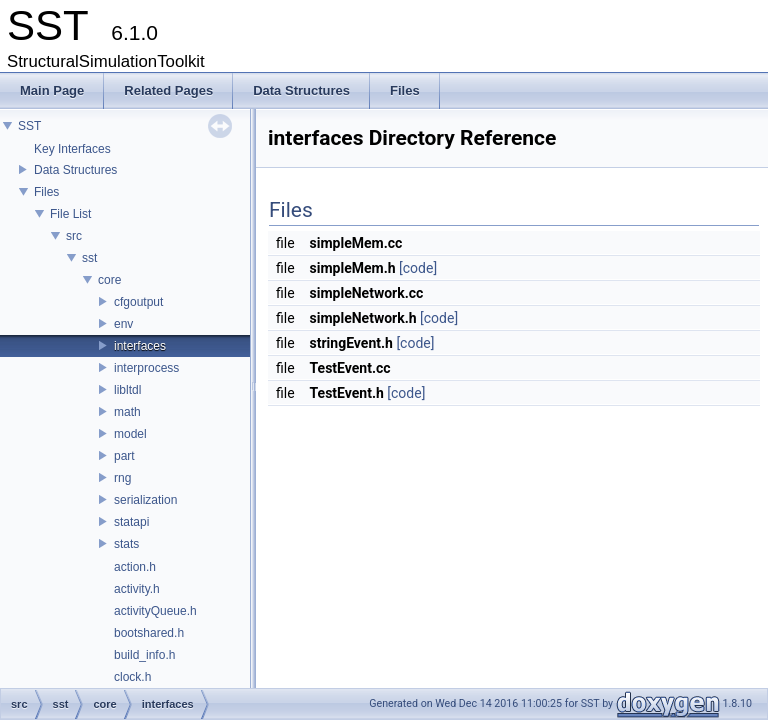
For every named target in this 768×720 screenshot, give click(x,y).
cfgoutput (138, 302)
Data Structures (75, 170)
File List (70, 214)
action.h (135, 567)
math (127, 412)
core (109, 280)
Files (46, 192)
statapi (131, 522)
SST (29, 126)
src (74, 236)
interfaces (140, 346)
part (124, 456)
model (130, 434)
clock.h (132, 677)
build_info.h (144, 655)
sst (89, 258)
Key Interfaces (72, 149)
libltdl (127, 390)
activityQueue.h (155, 611)
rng (122, 478)
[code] (418, 268)
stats (126, 544)
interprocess (146, 368)
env (123, 324)
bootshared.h (149, 633)
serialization (145, 500)
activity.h (137, 589)
